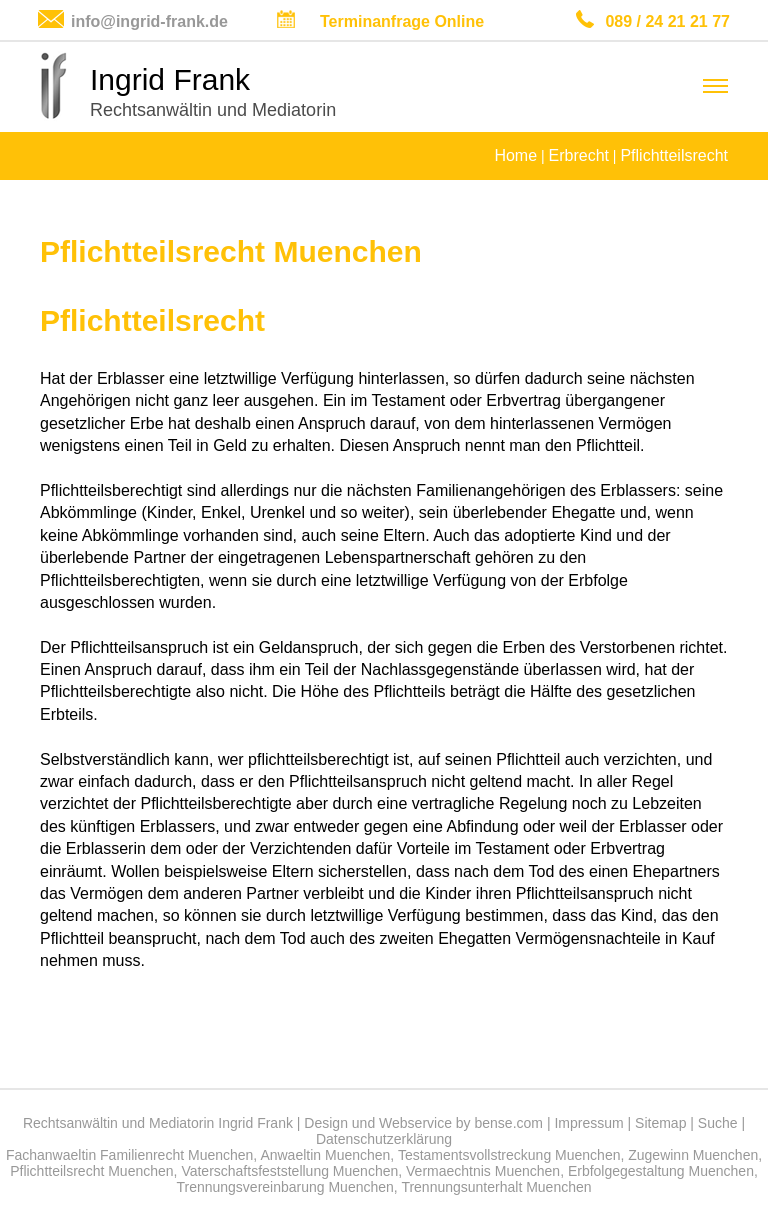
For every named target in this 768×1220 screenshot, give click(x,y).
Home (515, 155)
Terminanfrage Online (402, 21)
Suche (718, 1123)
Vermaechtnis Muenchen (483, 1171)
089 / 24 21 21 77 (667, 21)
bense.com (509, 1123)
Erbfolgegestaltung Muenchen (661, 1171)
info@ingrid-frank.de (149, 21)
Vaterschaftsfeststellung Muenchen (289, 1171)
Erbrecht (579, 155)
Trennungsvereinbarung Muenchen (284, 1187)
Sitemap (660, 1123)
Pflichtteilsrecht (674, 155)
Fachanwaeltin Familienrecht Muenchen (129, 1155)
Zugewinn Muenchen (693, 1155)
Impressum (588, 1123)
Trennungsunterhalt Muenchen (496, 1187)
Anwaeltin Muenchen (325, 1155)
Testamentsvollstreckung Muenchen (509, 1155)
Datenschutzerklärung (384, 1139)
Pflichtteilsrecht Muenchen (91, 1171)
